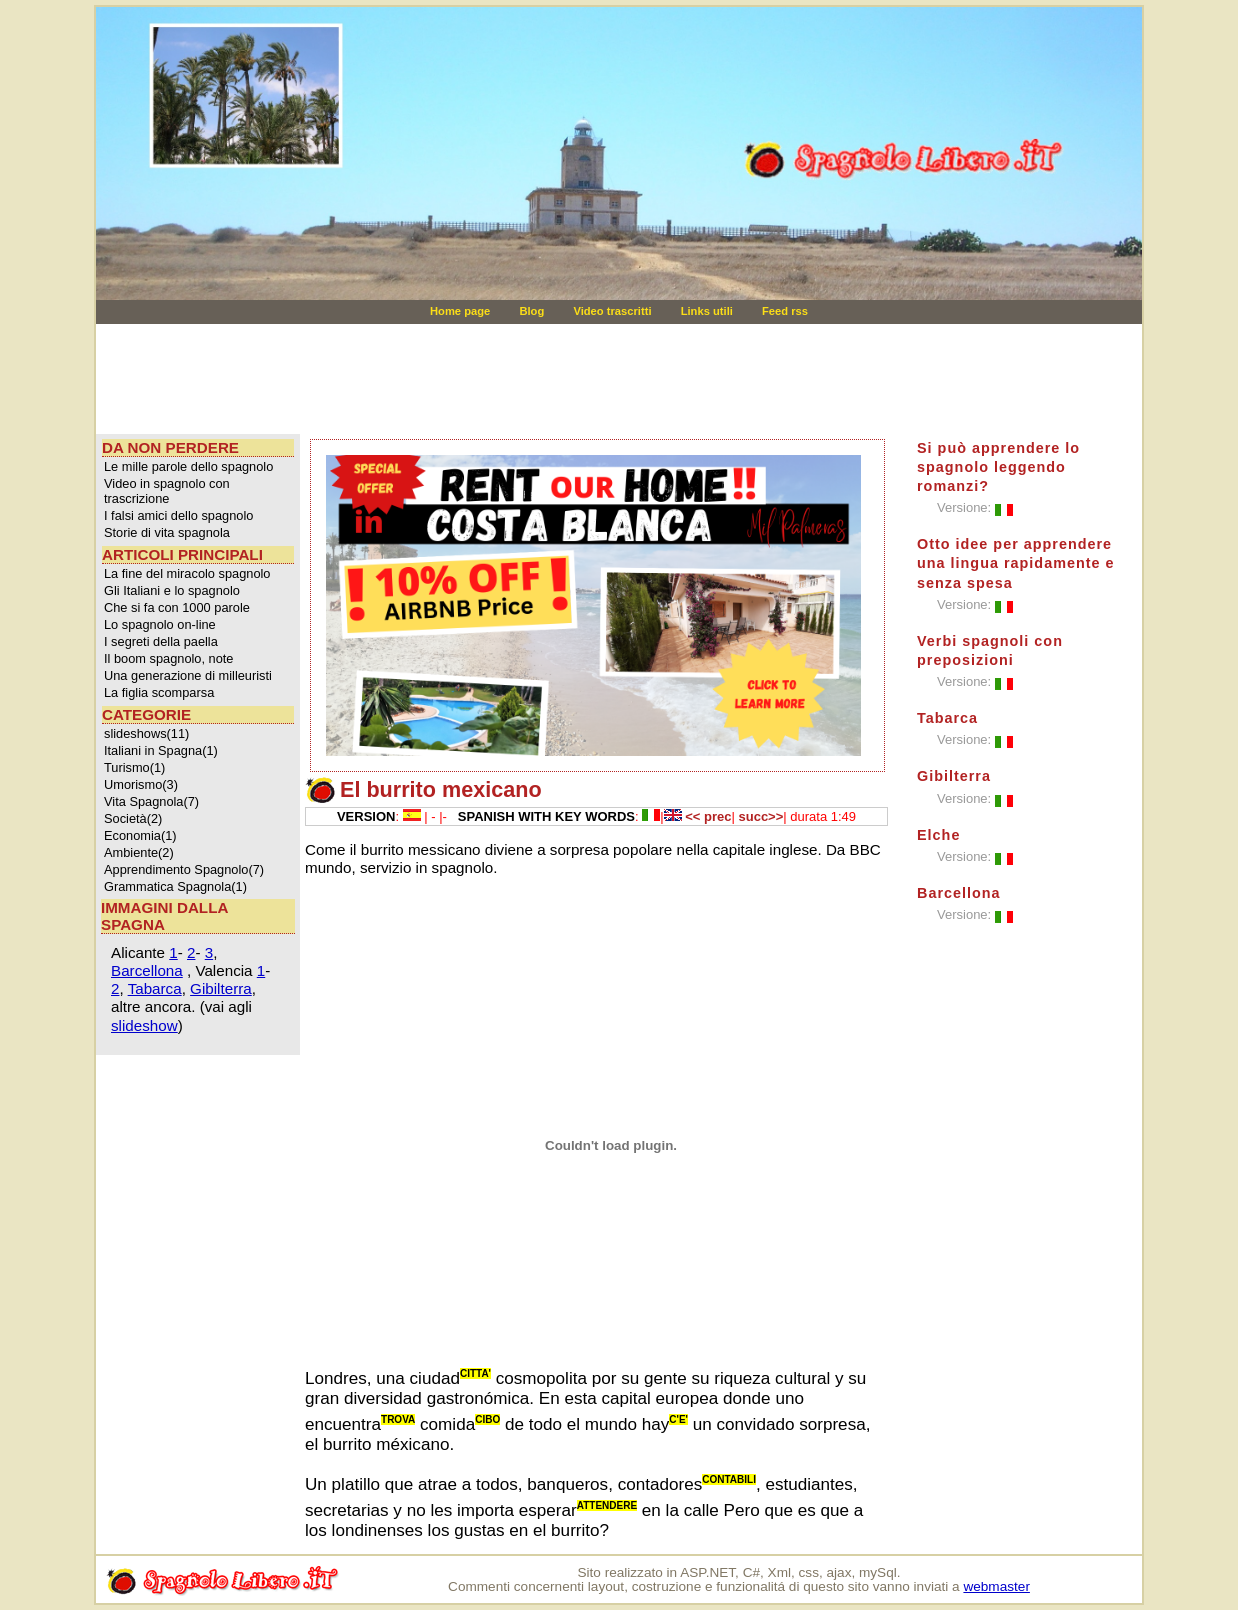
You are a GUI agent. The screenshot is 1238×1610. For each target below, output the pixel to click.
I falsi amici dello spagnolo (178, 515)
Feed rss (785, 311)
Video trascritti (613, 311)
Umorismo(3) (141, 784)
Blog (533, 311)
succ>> (760, 816)
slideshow (144, 1025)
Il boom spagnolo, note (168, 658)
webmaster (996, 1586)
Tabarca (155, 988)
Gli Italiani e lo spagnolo (172, 590)
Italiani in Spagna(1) (161, 750)
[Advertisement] (480, 379)
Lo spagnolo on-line (160, 624)
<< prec (708, 816)
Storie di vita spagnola (167, 532)
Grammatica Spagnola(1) (175, 886)
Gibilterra (221, 988)
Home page (461, 311)
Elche (938, 835)
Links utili (708, 311)
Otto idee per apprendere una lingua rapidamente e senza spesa (1016, 563)
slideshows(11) (146, 733)
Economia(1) (140, 835)
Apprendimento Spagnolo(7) (184, 869)
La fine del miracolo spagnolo (187, 573)
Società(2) (133, 818)
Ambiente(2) (139, 852)
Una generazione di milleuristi (188, 675)
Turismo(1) (134, 767)
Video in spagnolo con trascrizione (167, 491)
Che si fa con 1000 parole (177, 607)
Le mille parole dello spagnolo (188, 466)
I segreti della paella (161, 641)
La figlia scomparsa (159, 692)
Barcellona (147, 970)
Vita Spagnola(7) (151, 801)
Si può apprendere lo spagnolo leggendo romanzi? (998, 467)
